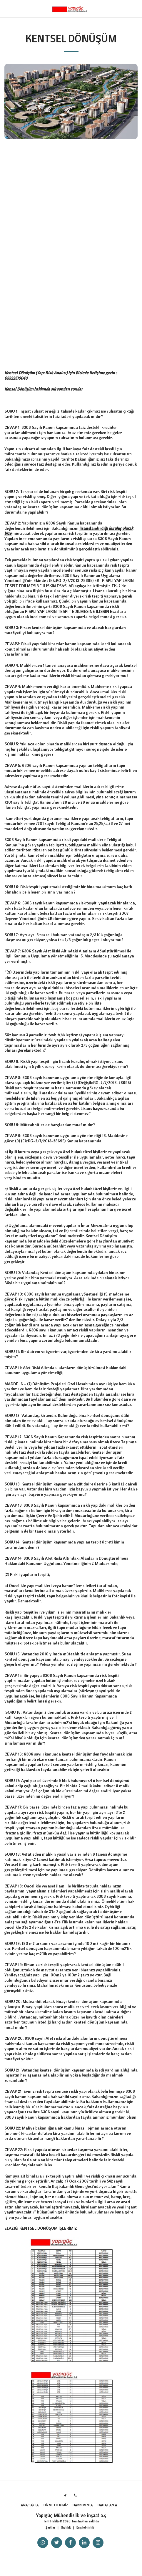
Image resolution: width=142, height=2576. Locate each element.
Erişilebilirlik (85, 2527)
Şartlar (50, 2527)
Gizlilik (66, 2527)
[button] (6, 8)
